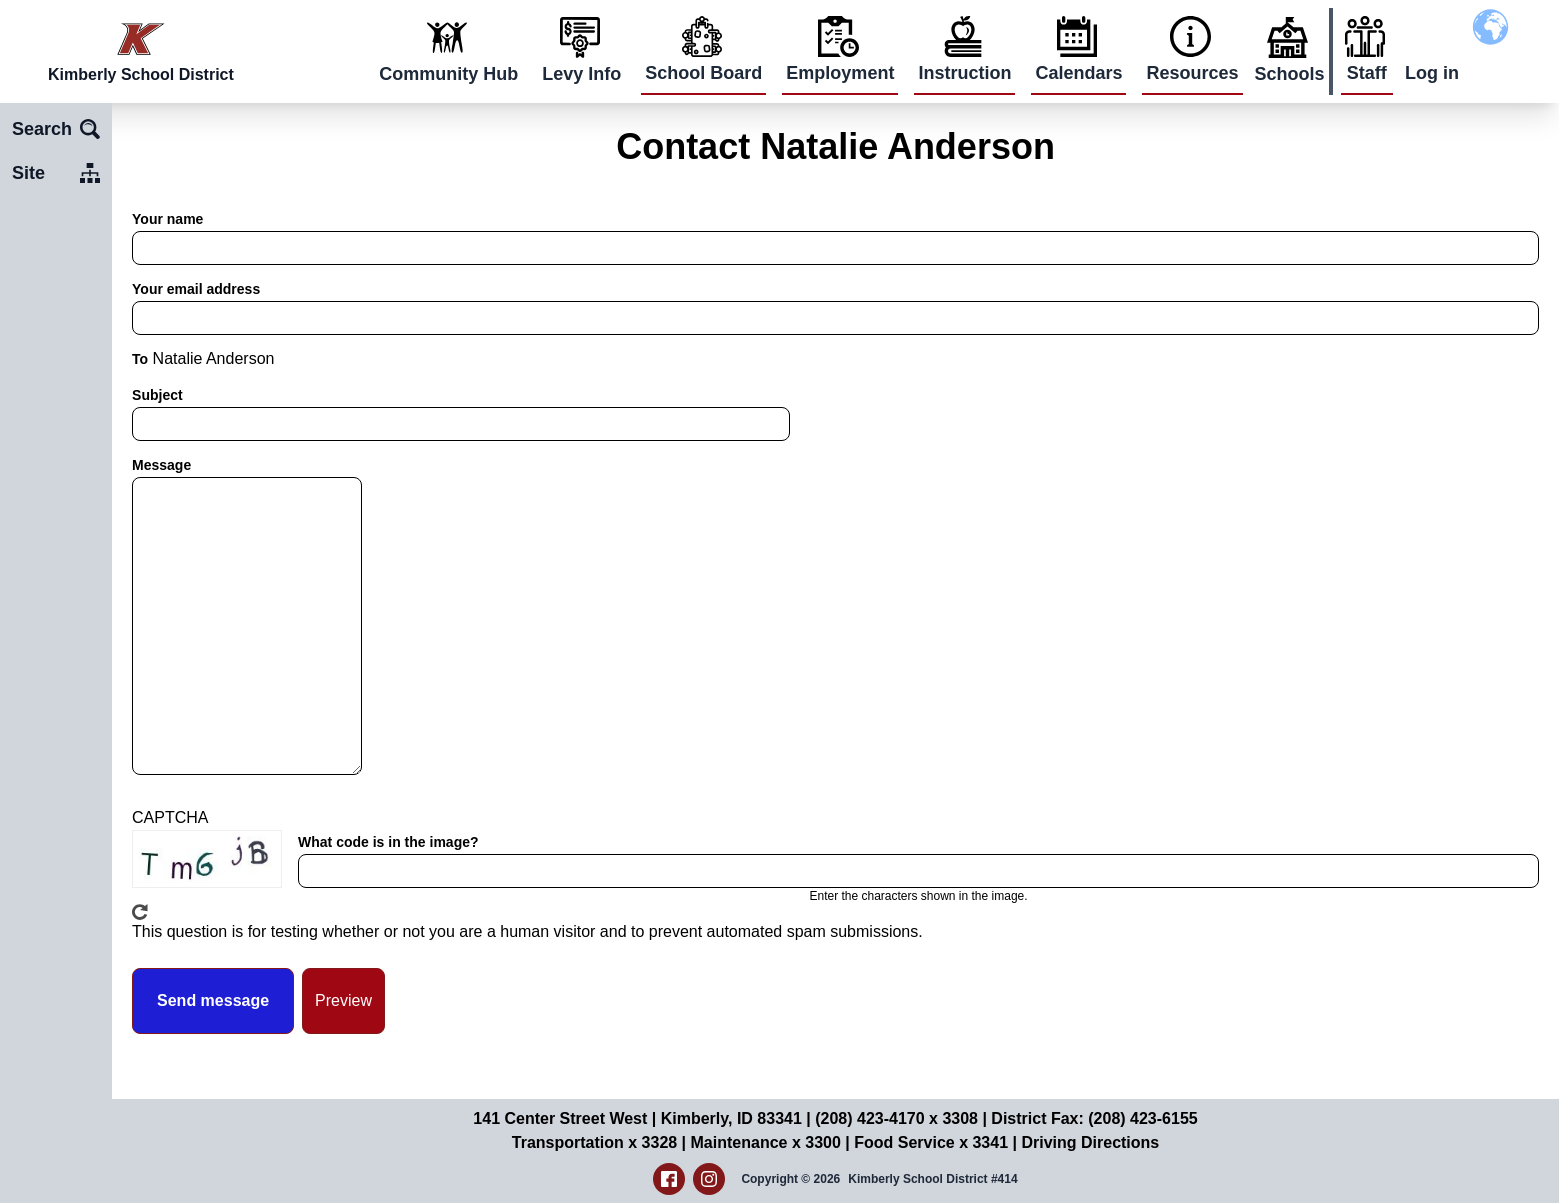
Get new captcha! (140, 912)
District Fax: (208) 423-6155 (1094, 1118)
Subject (157, 395)
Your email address (196, 289)
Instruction (964, 73)
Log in (1432, 73)
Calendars (1078, 73)
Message (161, 465)
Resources (1192, 73)
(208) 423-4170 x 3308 (896, 1118)
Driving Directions (1090, 1142)
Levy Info (581, 74)
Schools (1290, 74)
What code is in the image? (388, 842)
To (140, 359)
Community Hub (448, 74)
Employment (840, 73)
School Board (703, 73)
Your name (167, 219)
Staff (1367, 73)
